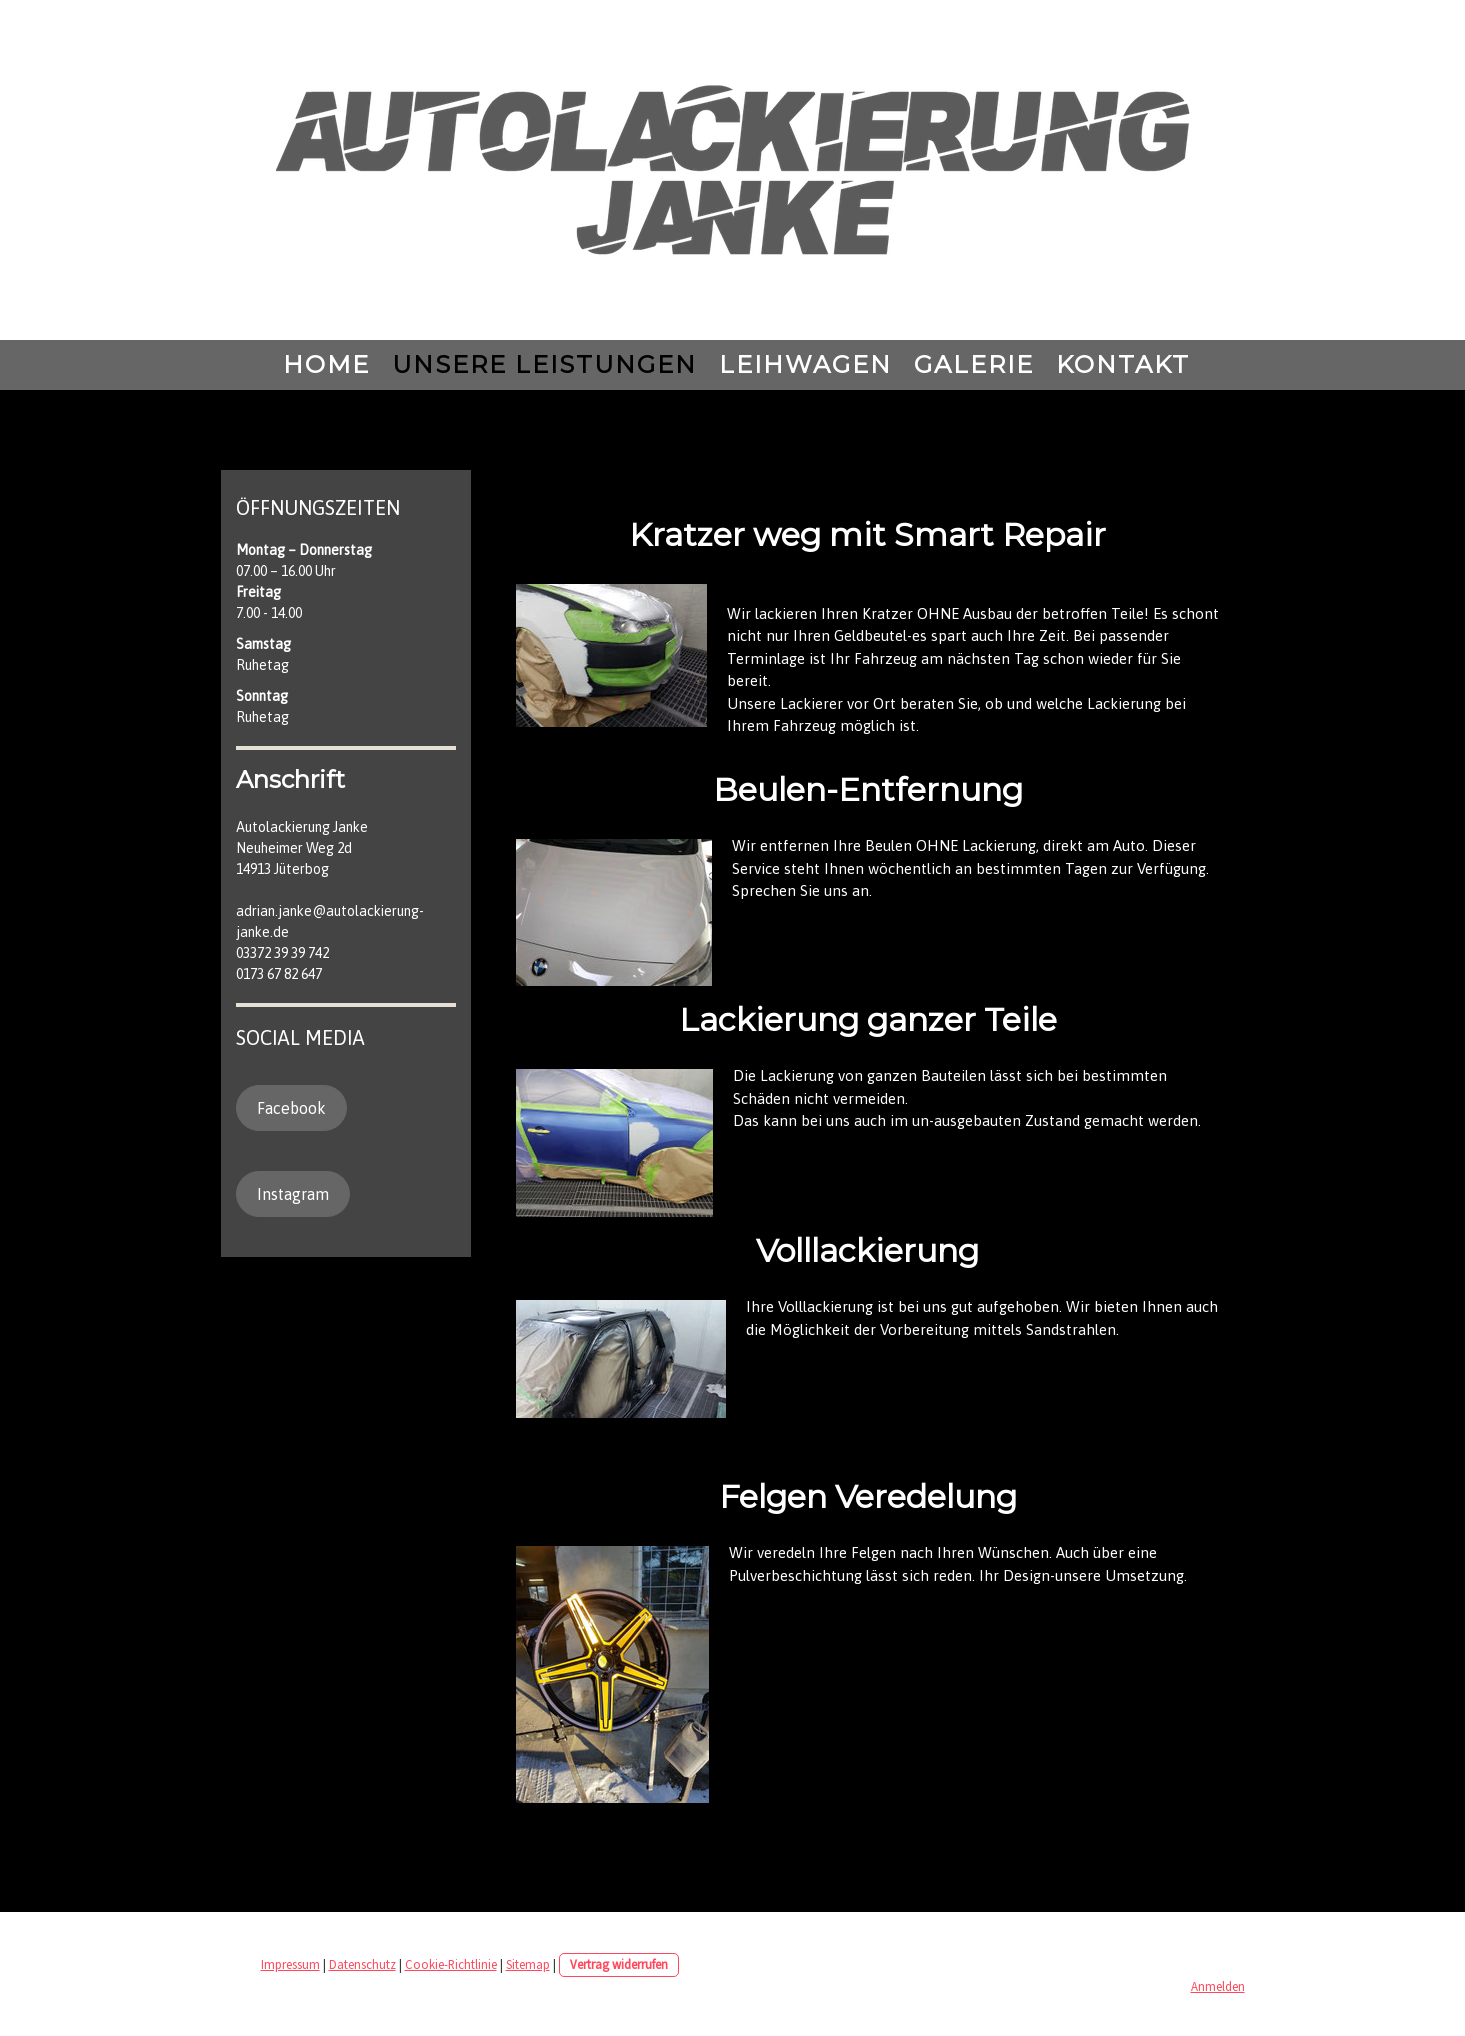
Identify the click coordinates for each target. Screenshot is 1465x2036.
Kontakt (1123, 364)
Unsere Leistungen (544, 364)
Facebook (291, 1108)
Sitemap (528, 1964)
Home (326, 364)
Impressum (290, 1964)
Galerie (974, 364)
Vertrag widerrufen (619, 1964)
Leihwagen (805, 364)
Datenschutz (362, 1964)
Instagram (293, 1194)
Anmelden (1218, 1986)
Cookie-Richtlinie (451, 1964)
